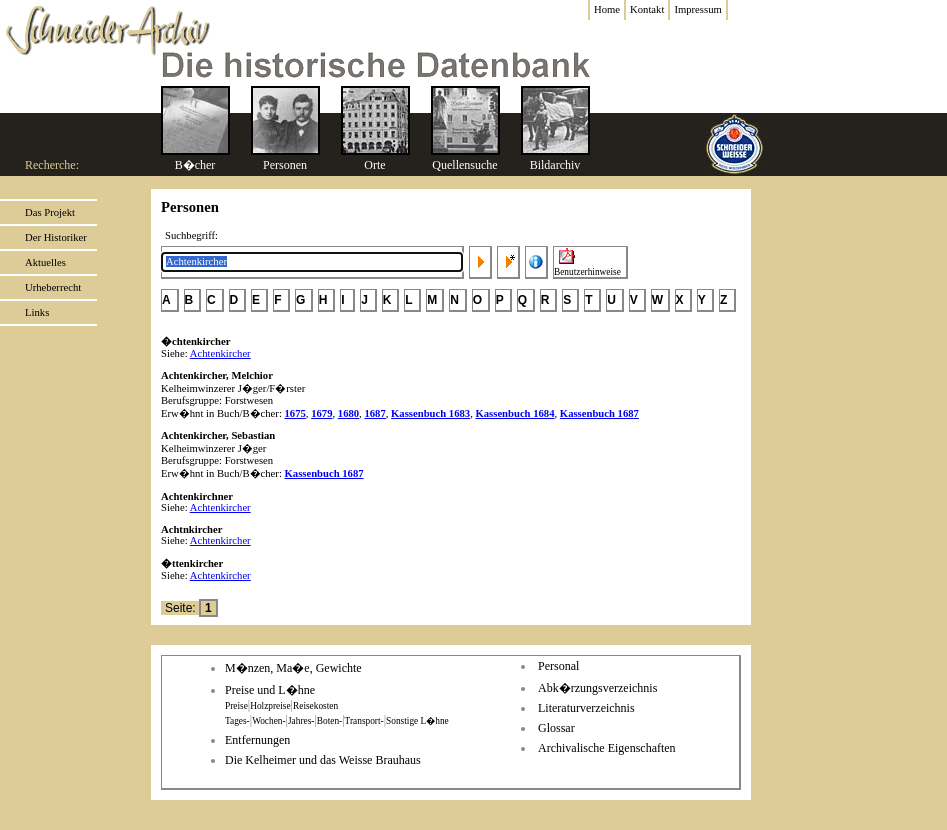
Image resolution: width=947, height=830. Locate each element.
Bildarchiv (555, 165)
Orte (374, 165)
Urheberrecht (53, 287)
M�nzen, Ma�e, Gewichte (293, 668)
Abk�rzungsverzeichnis (597, 688)
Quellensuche (464, 165)
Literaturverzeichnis (586, 708)
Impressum (697, 9)
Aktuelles (45, 262)
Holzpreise (270, 706)
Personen (285, 165)
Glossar (556, 728)
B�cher (195, 165)
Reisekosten (315, 706)
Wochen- (268, 721)
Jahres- (301, 721)
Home (607, 9)
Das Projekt (50, 212)
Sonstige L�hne (417, 721)
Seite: (182, 608)
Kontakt (647, 9)
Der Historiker (56, 237)
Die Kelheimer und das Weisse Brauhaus (323, 760)
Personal (558, 666)
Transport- (364, 721)
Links (37, 312)
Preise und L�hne (270, 690)
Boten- (329, 721)
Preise (236, 706)
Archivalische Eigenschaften (607, 748)
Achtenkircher (220, 353)
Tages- (237, 721)
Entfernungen (257, 740)
